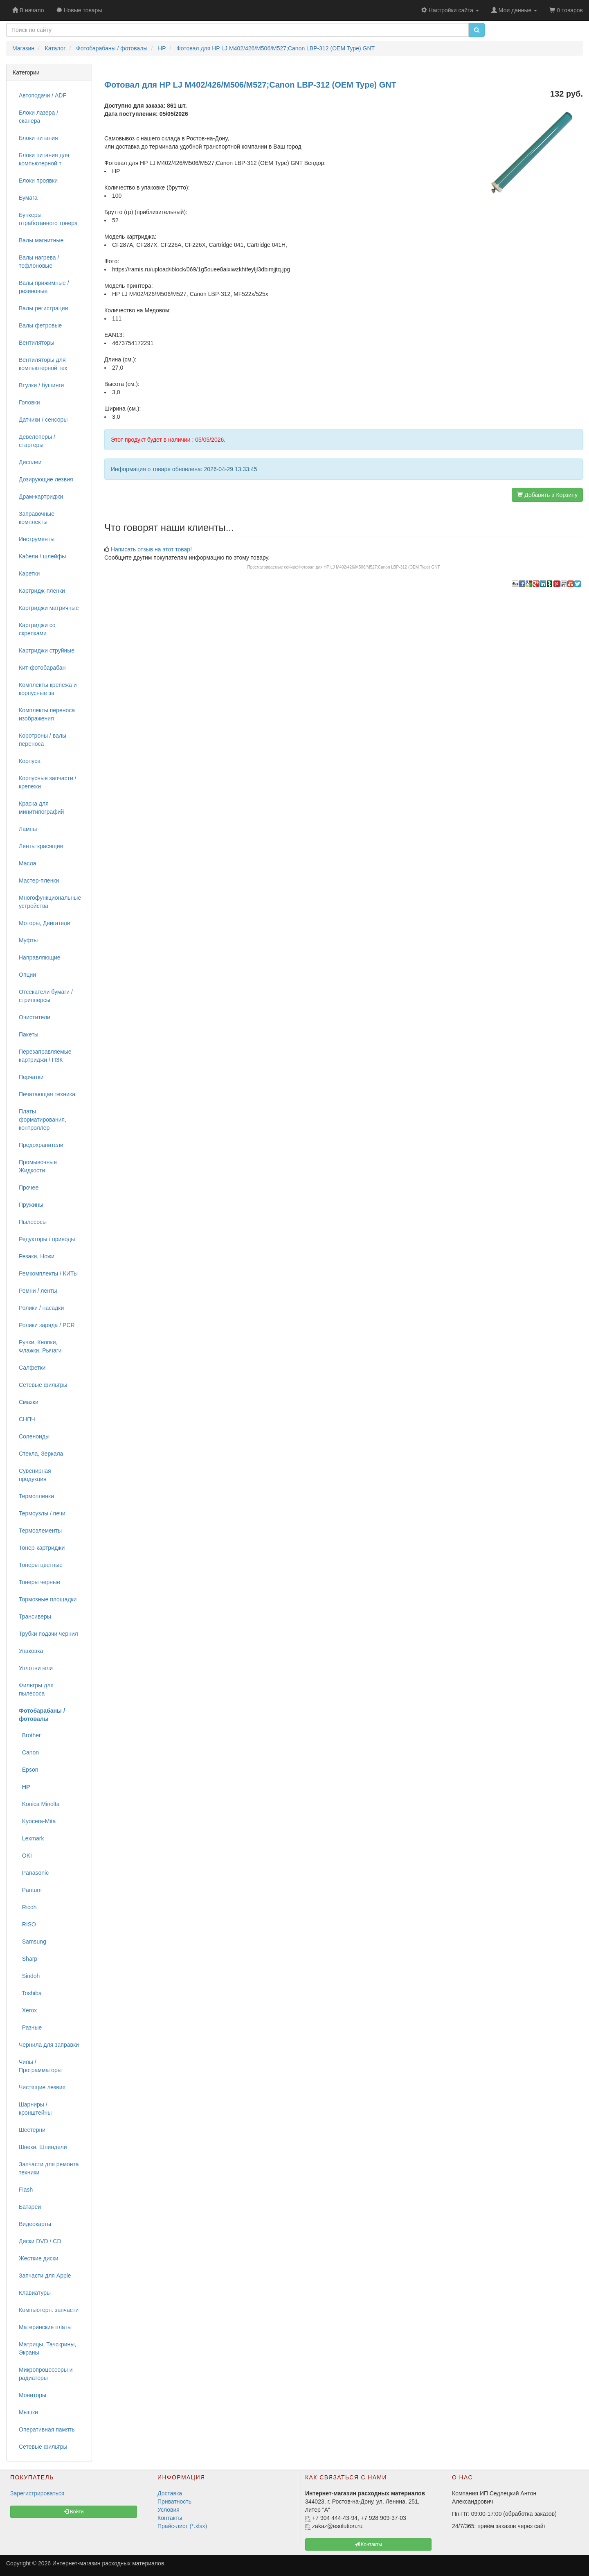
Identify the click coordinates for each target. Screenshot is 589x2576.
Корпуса (29, 761)
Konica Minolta (39, 1804)
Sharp (28, 1958)
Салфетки (32, 1367)
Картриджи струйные (46, 650)
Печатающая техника (47, 1094)
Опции (27, 974)
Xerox (28, 2010)
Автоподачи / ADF (42, 95)
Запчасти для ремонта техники (49, 2168)
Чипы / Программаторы (40, 2066)
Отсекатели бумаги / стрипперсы (46, 996)
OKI (25, 1855)
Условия (168, 2509)
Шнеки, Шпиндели (43, 2147)
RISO (27, 1924)
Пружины (31, 1204)
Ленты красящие (41, 846)
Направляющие (40, 957)
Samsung (32, 1941)
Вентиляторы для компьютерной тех (43, 364)
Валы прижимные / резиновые (44, 287)
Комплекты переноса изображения (47, 714)
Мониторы (32, 2395)
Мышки (28, 2412)
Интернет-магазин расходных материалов (108, 2563)
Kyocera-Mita (37, 1821)
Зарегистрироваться (37, 2493)
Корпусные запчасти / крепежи (47, 782)
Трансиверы (35, 1616)
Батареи (30, 2206)
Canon (29, 1752)
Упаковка (31, 1651)
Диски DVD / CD (40, 2241)
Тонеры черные (39, 1582)
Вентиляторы (36, 342)
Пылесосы (33, 1222)
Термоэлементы (40, 1530)
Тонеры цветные (41, 1565)
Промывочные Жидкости (38, 1166)
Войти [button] (74, 2512)
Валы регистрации (43, 308)
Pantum (30, 1890)
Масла (27, 863)
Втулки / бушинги (41, 385)
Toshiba (30, 1993)
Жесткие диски (38, 2258)
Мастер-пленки (39, 880)
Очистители (34, 1017)
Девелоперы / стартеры (37, 440)
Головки (29, 402)
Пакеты (28, 1034)
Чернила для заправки (49, 2044)
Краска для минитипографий (41, 807)
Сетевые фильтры (43, 1385)
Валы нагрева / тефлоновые (39, 261)
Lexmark (31, 1838)
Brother (30, 1735)
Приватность (174, 2501)
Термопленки (36, 1496)
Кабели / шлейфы (42, 556)
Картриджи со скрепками (37, 629)
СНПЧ (27, 1419)
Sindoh (29, 1976)
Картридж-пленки (42, 590)
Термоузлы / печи (42, 1513)
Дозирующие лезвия (46, 479)
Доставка (169, 2493)
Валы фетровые (40, 325)
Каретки (29, 573)
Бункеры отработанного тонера (48, 219)
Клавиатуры (35, 2292)
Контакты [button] (368, 2544)
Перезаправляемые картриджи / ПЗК (45, 1055)
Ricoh (28, 1907)
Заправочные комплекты (36, 517)
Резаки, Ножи (36, 1256)
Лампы (28, 829)
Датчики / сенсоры (43, 419)
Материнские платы (45, 2327)
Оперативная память (46, 2429)
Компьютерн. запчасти (49, 2310)
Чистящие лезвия (42, 2087)
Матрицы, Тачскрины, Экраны (47, 2348)
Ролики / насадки (41, 1308)
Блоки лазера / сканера (38, 116)
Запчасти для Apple (45, 2275)
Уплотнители (36, 1668)
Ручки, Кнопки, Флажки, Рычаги (40, 1346)
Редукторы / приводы (47, 1239)
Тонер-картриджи (42, 1547)
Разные (30, 2027)
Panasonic (34, 1872)
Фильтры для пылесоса (36, 1689)
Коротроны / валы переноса (42, 739)
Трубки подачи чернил (48, 1633)
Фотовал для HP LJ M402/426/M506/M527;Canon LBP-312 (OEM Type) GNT (369, 567)
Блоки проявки (38, 180)
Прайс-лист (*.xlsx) (182, 2526)
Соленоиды (34, 1436)
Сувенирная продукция (35, 1474)
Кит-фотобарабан (42, 667)
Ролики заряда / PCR (47, 1325)
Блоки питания (38, 138)
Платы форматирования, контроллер (42, 1119)
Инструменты (36, 539)
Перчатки (31, 1077)
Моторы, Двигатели (44, 923)
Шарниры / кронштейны (35, 2108)
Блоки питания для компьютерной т (44, 159)
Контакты (169, 2518)
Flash (26, 2189)
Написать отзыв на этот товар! (151, 549)
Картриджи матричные (49, 608)
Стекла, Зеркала (41, 1453)
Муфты (28, 940)
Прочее (28, 1187)
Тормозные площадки (47, 1599)
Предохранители (41, 1145)
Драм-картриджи (41, 496)
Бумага (28, 197)
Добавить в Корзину (547, 495)
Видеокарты (35, 2224)
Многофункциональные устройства (50, 901)
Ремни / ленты (38, 1290)
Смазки (28, 1402)
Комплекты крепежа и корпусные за (48, 689)
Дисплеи (30, 462)
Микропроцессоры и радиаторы (45, 2373)
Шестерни (32, 2130)
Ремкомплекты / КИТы (48, 1273)
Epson (28, 1769)
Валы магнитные (41, 240)
